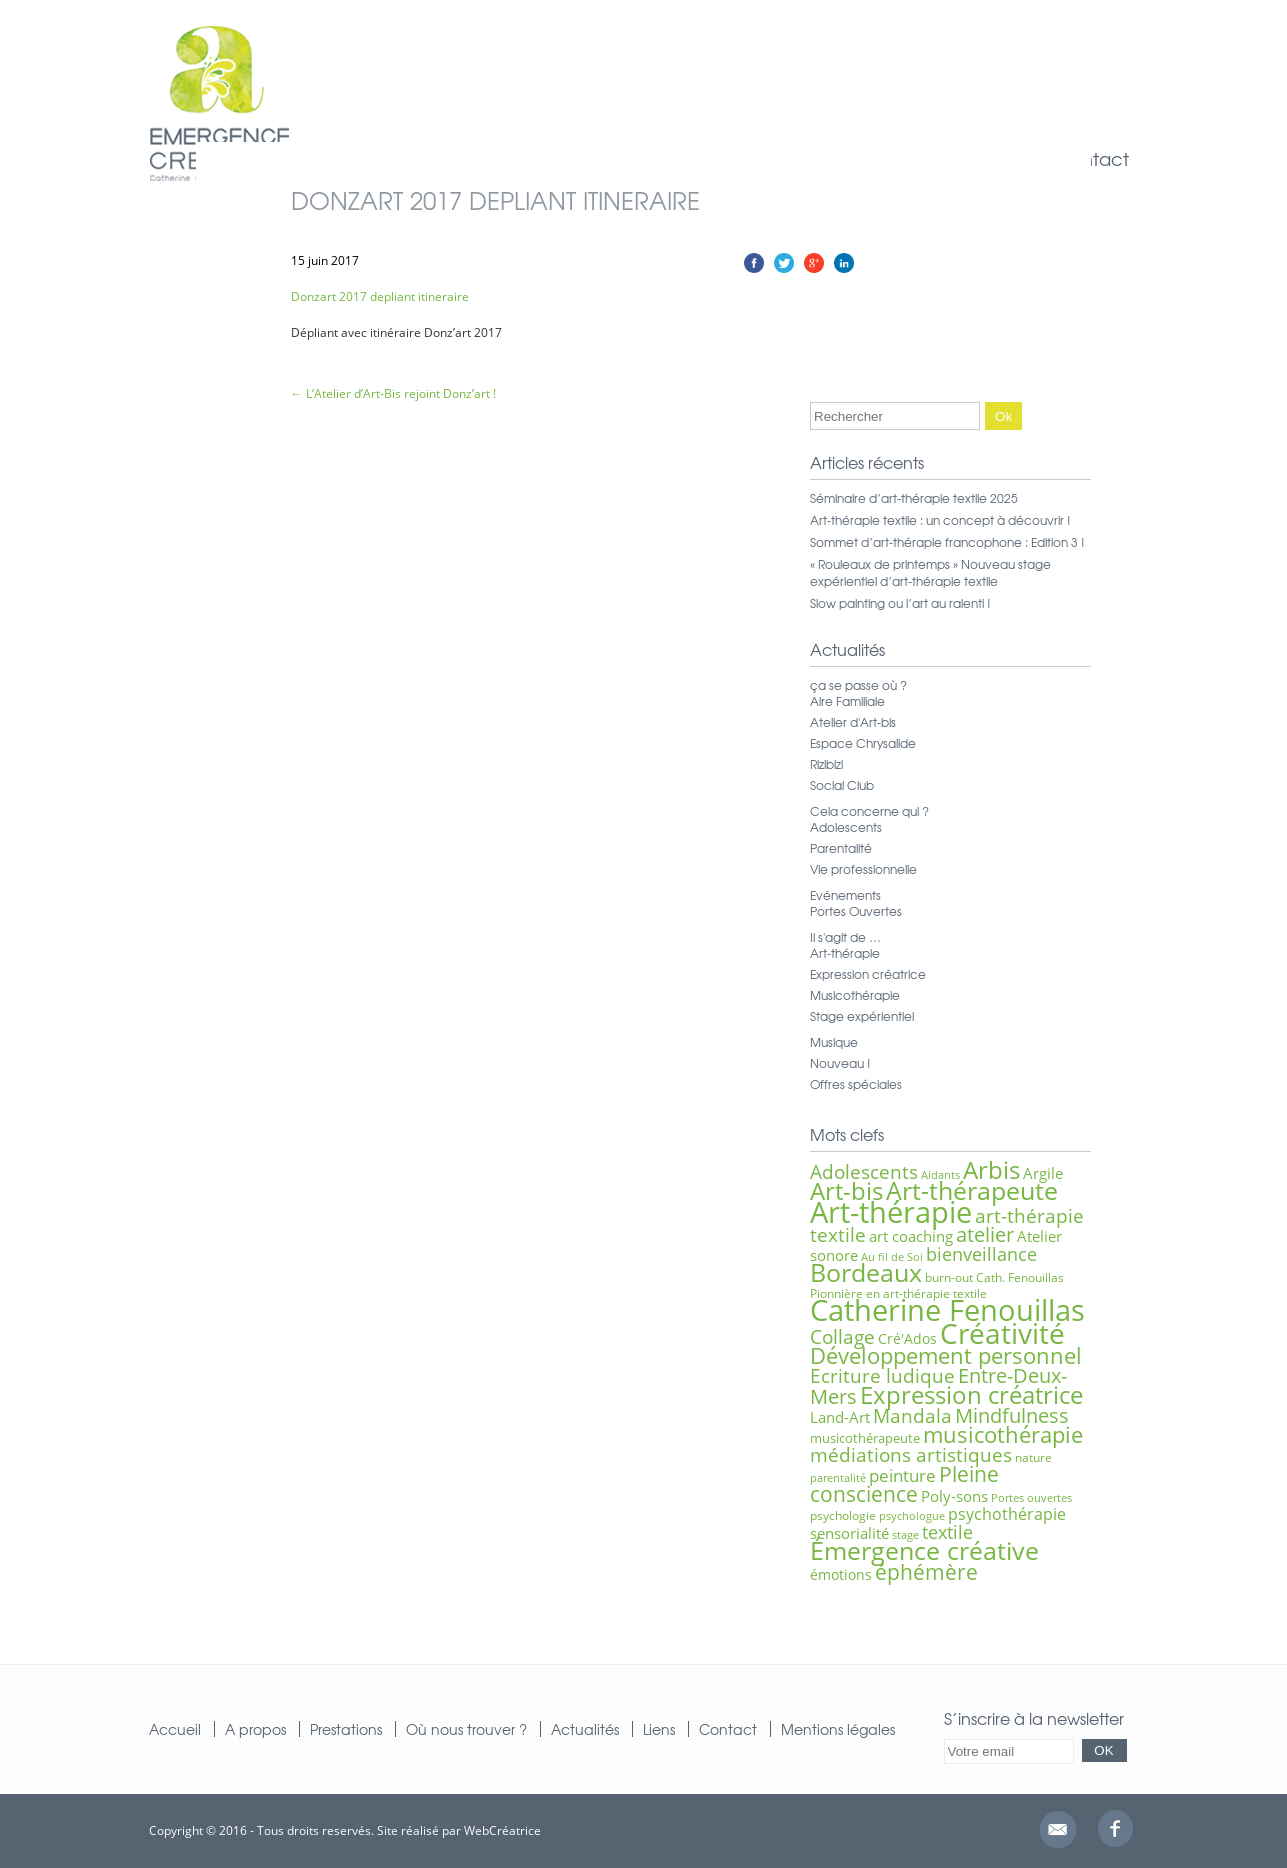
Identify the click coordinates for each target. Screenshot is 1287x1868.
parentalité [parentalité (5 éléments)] (838, 1478)
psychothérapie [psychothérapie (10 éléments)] (1007, 1514)
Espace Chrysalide (863, 743)
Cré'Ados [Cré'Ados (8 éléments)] (907, 1338)
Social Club (842, 785)
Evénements (845, 895)
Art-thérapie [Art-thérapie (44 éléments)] (891, 1211)
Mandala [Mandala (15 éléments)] (912, 1415)
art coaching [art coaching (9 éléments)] (911, 1236)
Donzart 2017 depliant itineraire (380, 296)
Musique (834, 1042)
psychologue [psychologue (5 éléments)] (912, 1516)
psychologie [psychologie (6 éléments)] (843, 1515)
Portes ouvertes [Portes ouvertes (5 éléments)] (1031, 1498)
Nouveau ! (840, 1063)
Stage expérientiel (862, 1016)
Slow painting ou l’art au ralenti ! (900, 603)
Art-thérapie (845, 953)
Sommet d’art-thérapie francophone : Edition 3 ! (947, 542)
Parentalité (841, 848)
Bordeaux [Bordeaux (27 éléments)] (866, 1272)
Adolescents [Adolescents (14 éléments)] (864, 1172)
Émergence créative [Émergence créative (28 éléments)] (924, 1550)
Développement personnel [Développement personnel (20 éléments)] (946, 1355)
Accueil (175, 1729)
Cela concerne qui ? (869, 811)
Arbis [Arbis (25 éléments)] (991, 1170)
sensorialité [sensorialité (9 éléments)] (849, 1533)
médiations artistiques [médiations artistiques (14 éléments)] (911, 1455)
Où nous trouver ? (466, 1729)
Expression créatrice (868, 974)
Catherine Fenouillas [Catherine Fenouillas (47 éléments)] (947, 1310)
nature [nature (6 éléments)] (1033, 1457)
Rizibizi (826, 764)
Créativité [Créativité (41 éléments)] (1002, 1333)
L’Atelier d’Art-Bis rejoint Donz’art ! (393, 393)
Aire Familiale (847, 701)
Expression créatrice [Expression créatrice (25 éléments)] (971, 1395)
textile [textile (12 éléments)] (947, 1532)
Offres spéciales (856, 1084)
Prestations (346, 1729)
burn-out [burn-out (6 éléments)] (949, 1277)
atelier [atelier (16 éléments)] (985, 1234)
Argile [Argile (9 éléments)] (1043, 1173)
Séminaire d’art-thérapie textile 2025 (914, 498)
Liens (659, 1729)
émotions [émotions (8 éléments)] (841, 1574)
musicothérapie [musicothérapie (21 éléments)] (1003, 1434)
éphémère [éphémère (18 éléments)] (926, 1572)
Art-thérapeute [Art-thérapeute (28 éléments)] (972, 1190)
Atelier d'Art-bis (853, 722)
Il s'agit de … (845, 937)
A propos (255, 1729)
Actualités (585, 1729)
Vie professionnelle (863, 869)
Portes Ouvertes (856, 911)
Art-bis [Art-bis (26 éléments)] (846, 1190)
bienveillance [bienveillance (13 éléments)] (981, 1253)
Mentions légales (838, 1729)
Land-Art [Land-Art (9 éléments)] (840, 1417)
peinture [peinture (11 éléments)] (902, 1475)
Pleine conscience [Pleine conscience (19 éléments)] (904, 1483)
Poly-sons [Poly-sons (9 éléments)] (954, 1496)
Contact (1092, 158)
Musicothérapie (855, 995)
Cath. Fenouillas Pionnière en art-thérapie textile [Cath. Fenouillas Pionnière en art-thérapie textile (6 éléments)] (937, 1285)
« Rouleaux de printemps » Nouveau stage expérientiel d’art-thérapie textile (930, 572)
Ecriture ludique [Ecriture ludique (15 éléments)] (882, 1375)
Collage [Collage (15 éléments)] (842, 1336)
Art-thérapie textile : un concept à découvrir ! (940, 520)
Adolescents (846, 827)
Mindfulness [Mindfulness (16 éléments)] (1012, 1415)
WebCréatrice (502, 1830)
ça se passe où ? (858, 685)
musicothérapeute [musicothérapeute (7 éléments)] (865, 1438)
